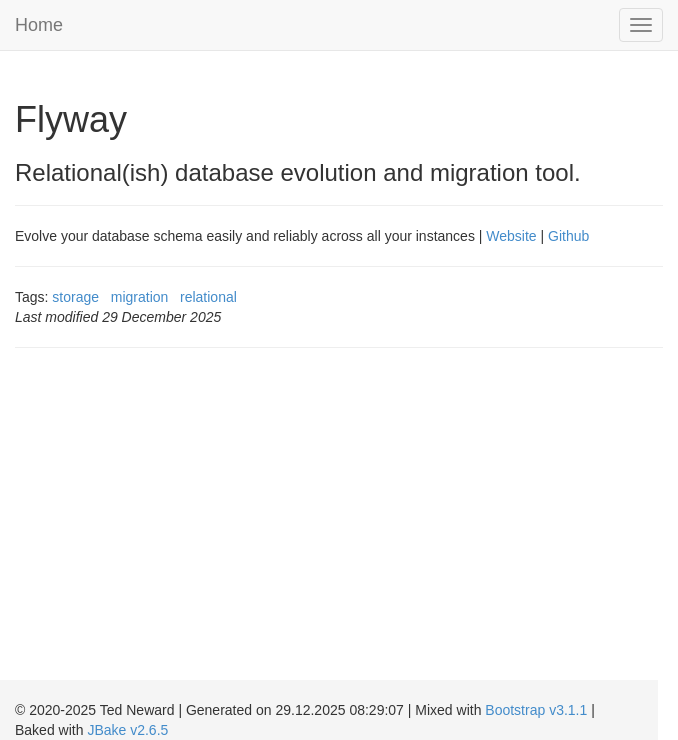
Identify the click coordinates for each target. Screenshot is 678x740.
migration (140, 297)
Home (39, 25)
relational (208, 297)
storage (75, 297)
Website (511, 236)
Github (568, 236)
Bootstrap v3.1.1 (536, 710)
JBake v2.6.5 (127, 730)
